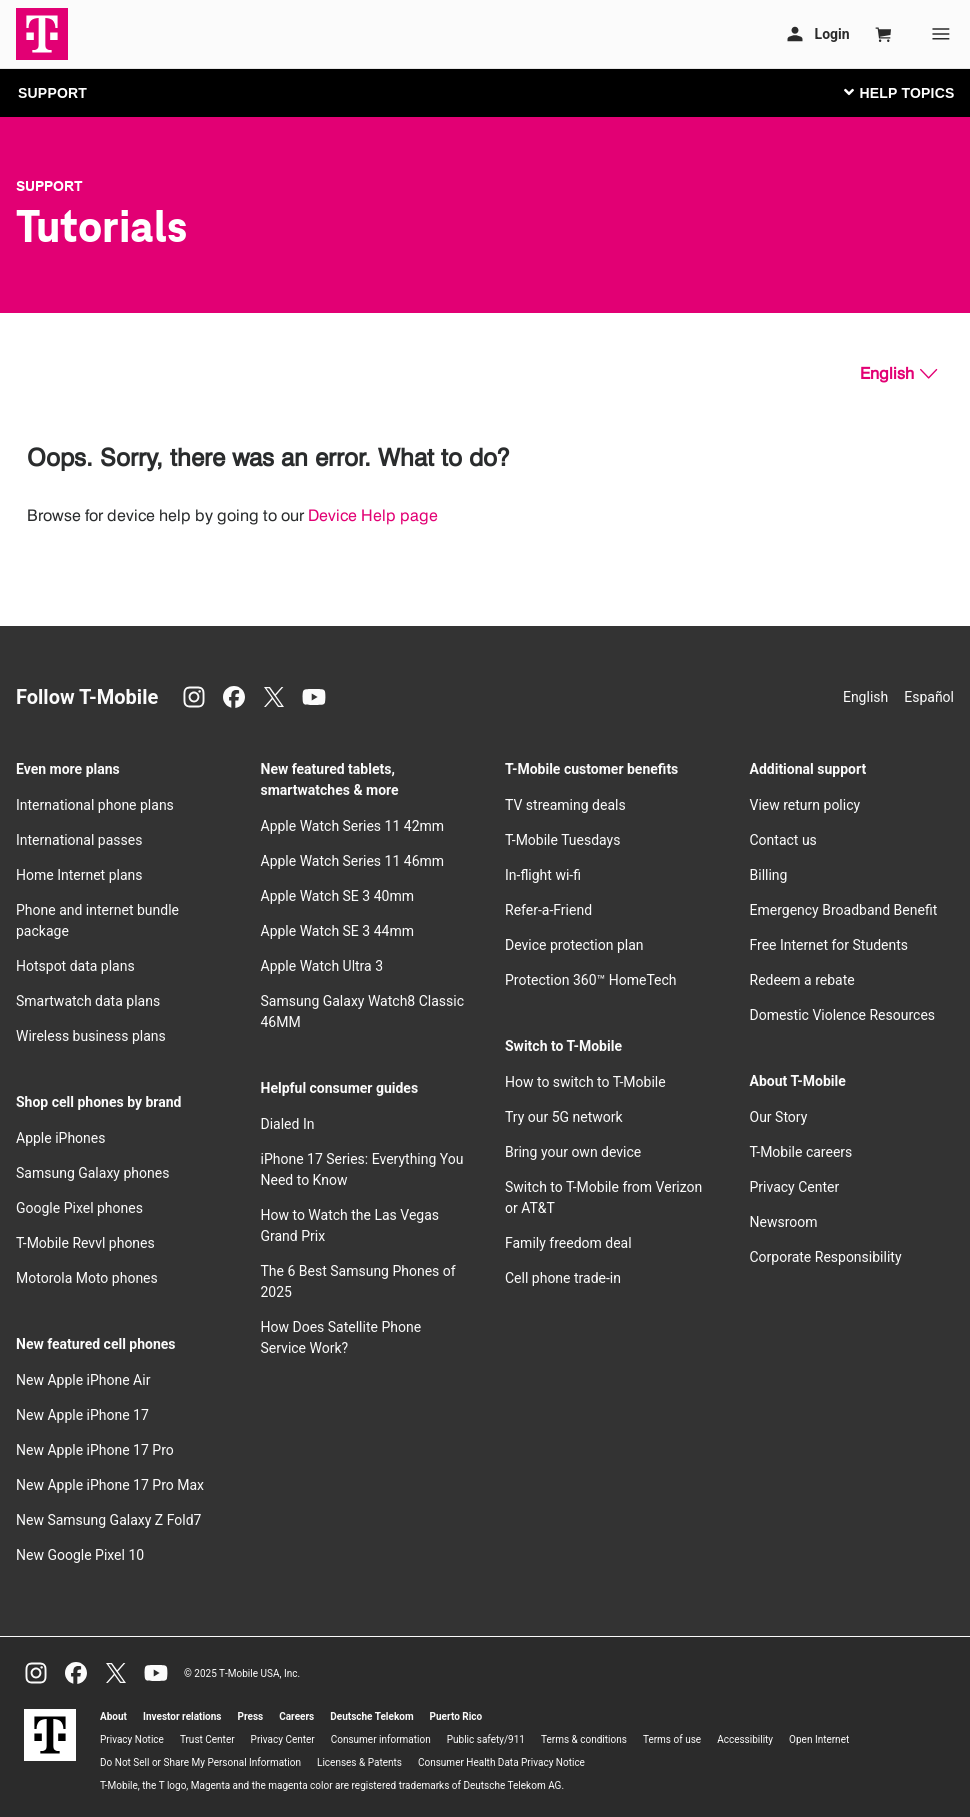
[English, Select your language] (898, 374)
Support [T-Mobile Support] (49, 186)
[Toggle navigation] (895, 92)
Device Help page (373, 515)
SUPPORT (52, 93)
